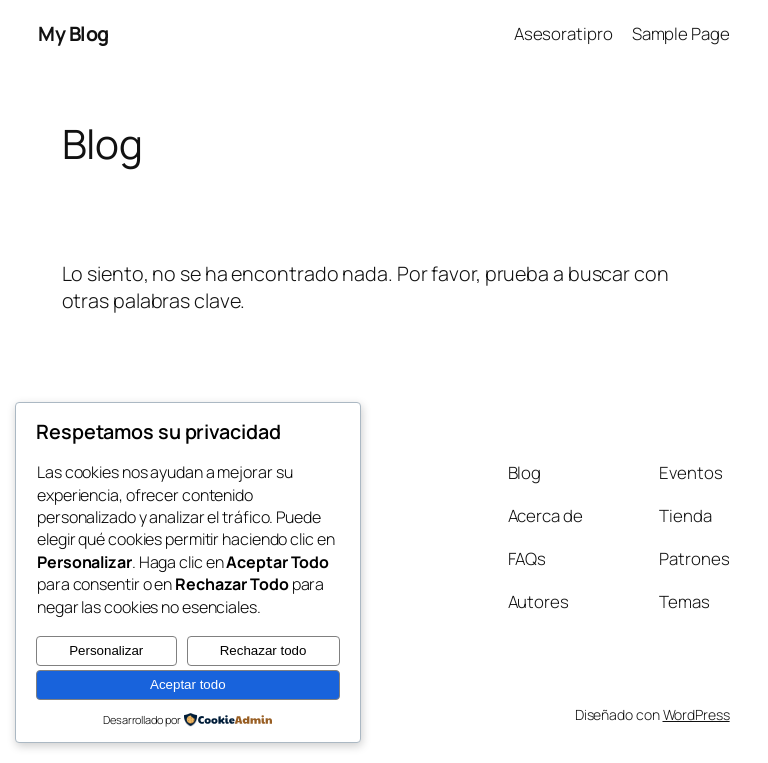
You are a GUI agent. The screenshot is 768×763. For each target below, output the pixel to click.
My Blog (73, 33)
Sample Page (681, 33)
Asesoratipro (563, 33)
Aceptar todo (188, 684)
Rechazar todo (263, 650)
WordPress (696, 714)
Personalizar (106, 650)
